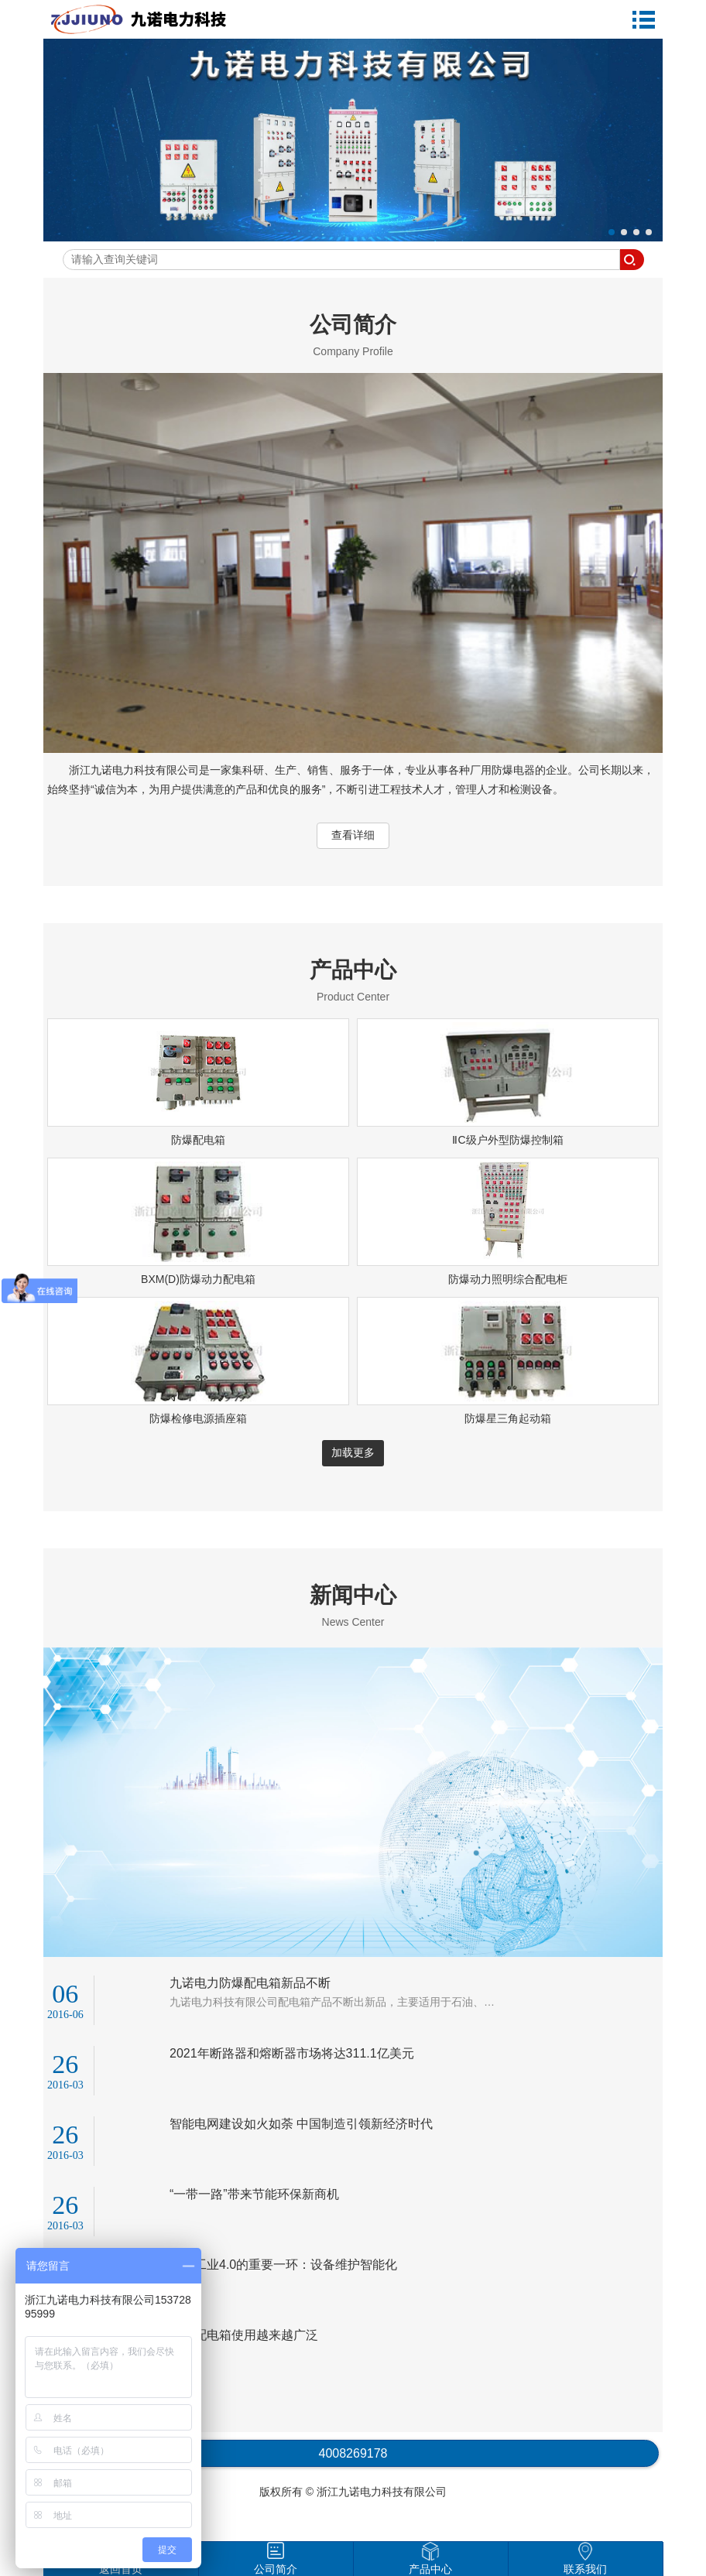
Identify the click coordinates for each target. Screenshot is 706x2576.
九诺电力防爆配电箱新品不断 (250, 1982)
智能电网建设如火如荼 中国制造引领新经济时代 (301, 2123)
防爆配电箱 (198, 1140)
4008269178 (353, 2453)
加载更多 (353, 1452)
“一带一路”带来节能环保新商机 (254, 2194)
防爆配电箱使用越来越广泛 (244, 2335)
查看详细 (353, 835)
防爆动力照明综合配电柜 (507, 1279)
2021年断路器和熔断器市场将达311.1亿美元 (292, 2053)
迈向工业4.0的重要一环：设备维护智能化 (283, 2264)
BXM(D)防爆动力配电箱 (198, 1279)
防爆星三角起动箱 (507, 1418)
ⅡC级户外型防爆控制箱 (507, 1140)
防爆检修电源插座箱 (198, 1418)
